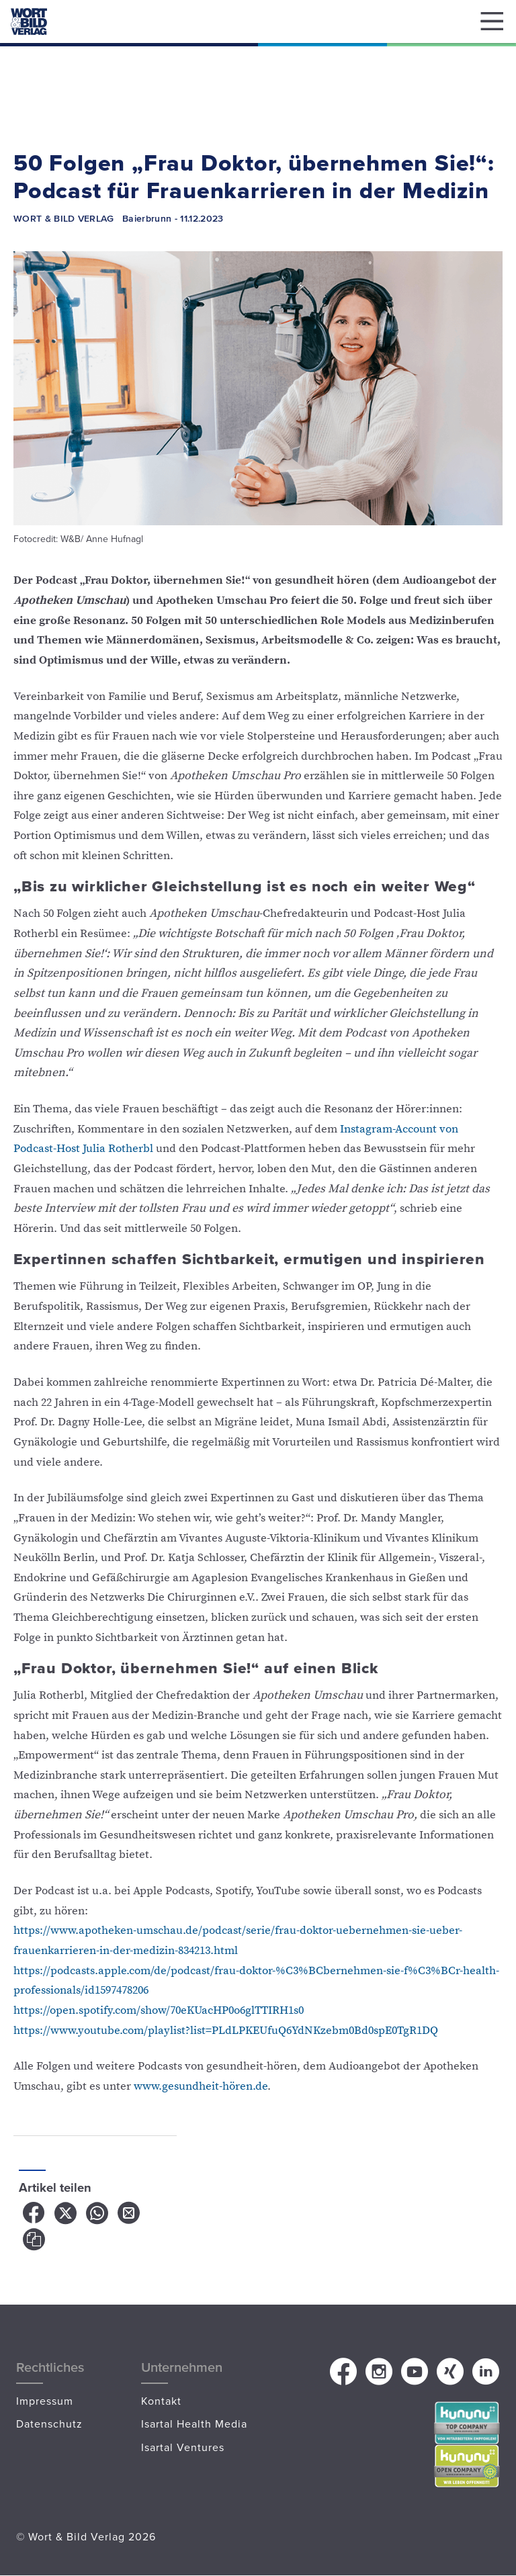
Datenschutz (49, 2423)
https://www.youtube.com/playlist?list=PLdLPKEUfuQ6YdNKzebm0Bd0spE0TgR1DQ (225, 2030)
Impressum (44, 2400)
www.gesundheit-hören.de (200, 2086)
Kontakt (161, 2400)
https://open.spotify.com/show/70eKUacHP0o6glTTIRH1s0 (158, 2010)
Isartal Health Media (194, 2423)
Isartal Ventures (182, 2447)
